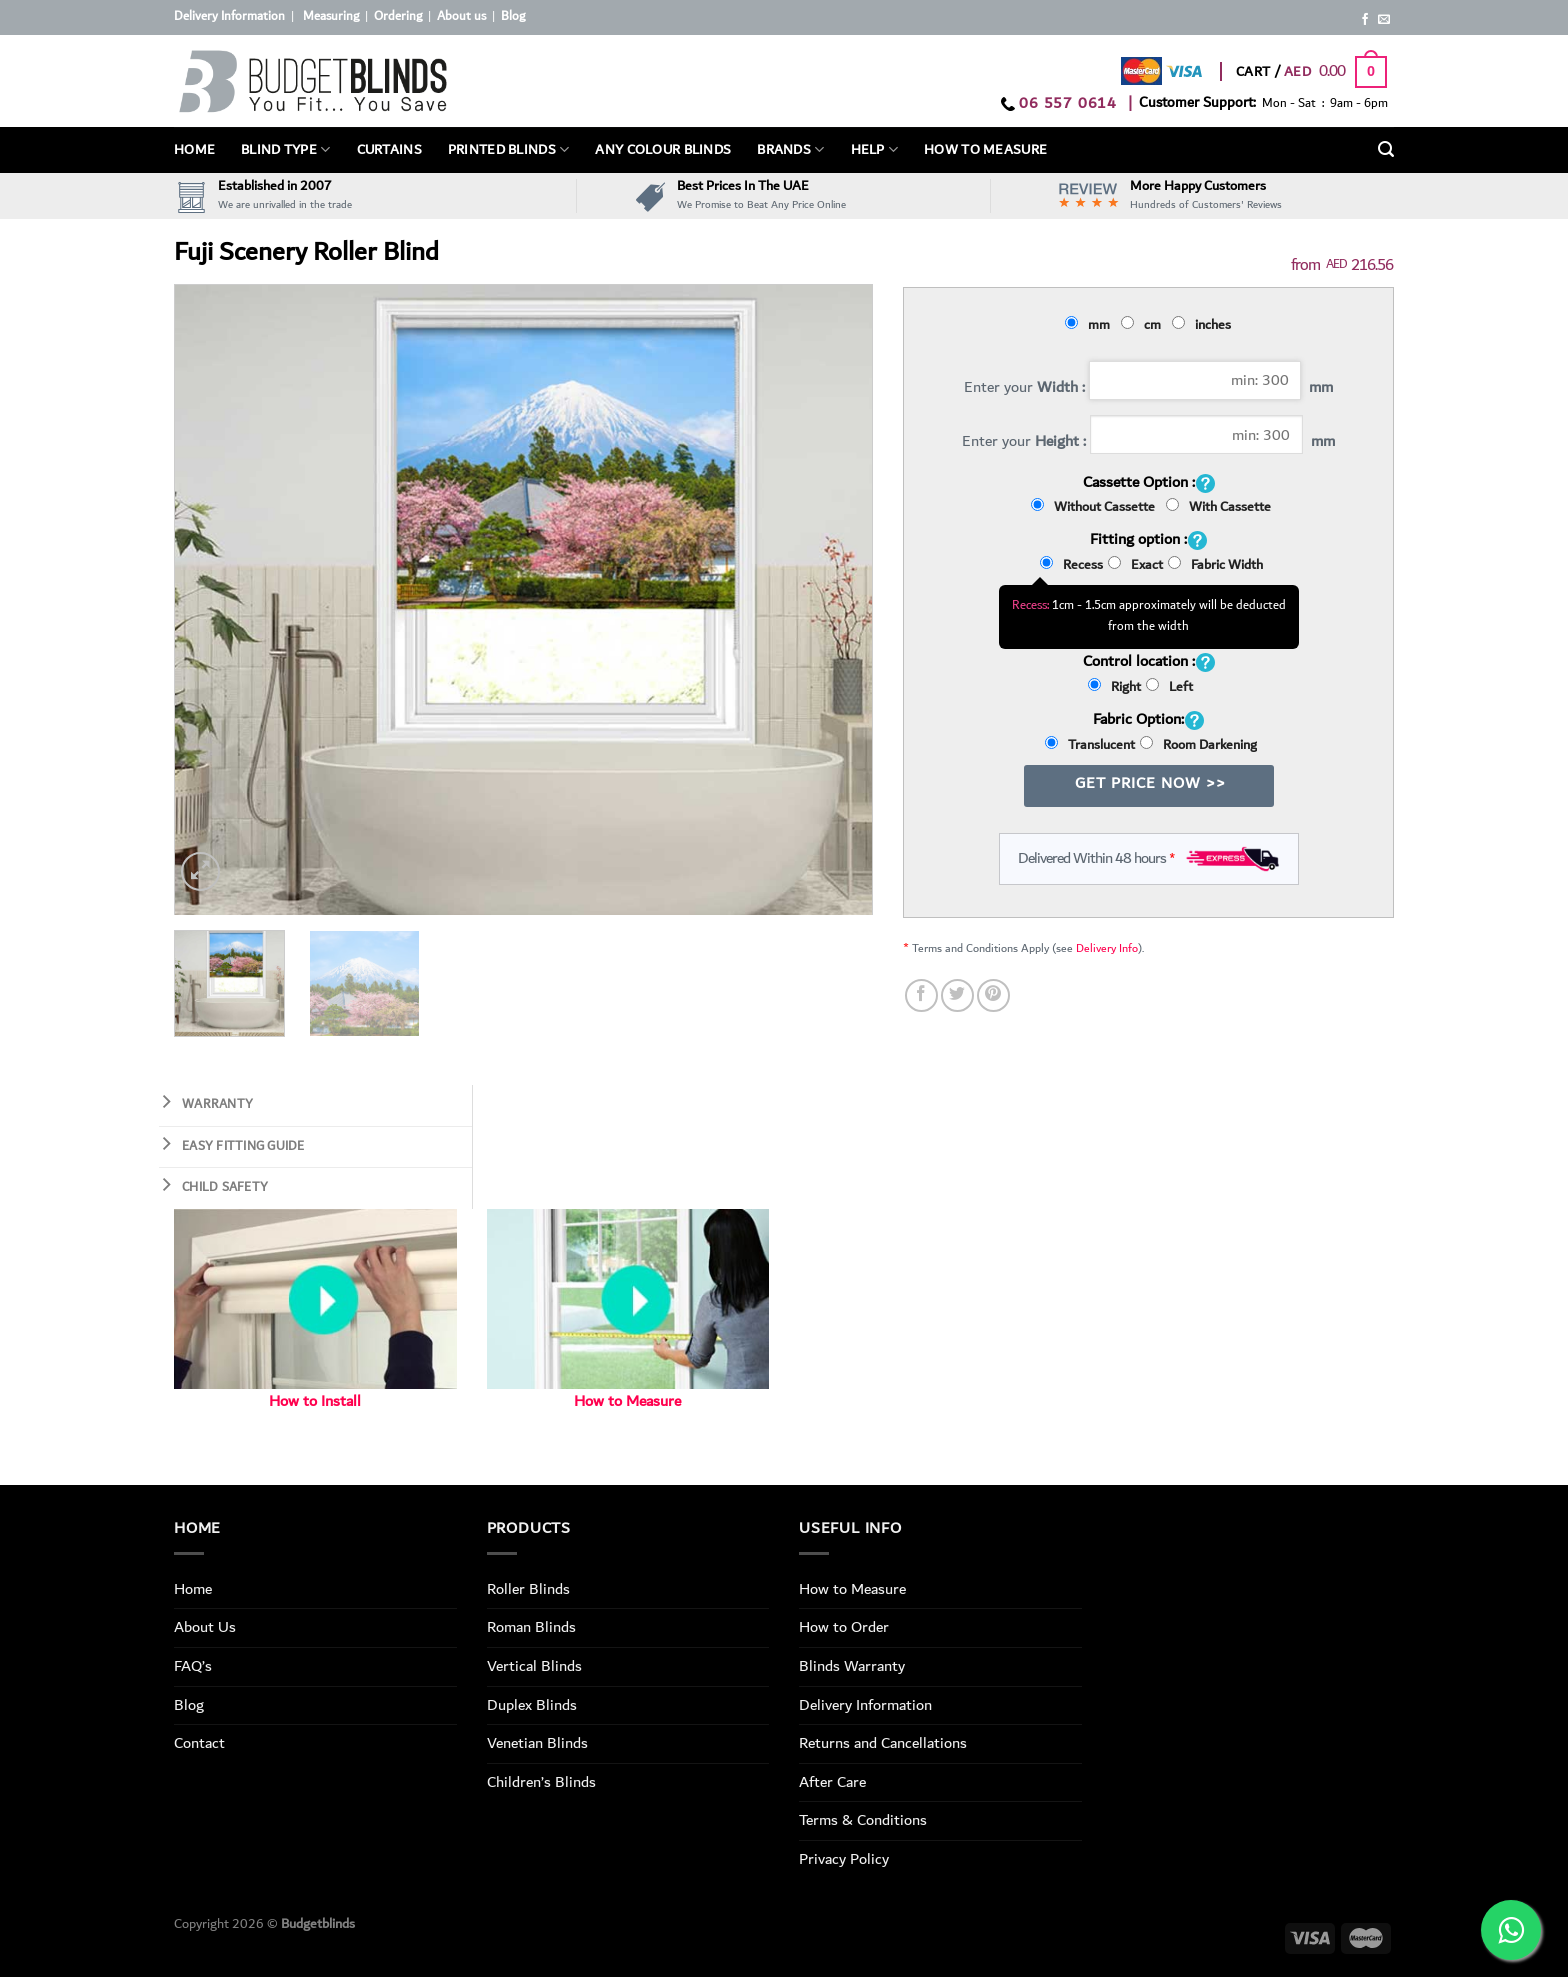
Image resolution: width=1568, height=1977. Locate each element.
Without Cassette (1096, 507)
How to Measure (627, 1401)
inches (1204, 325)
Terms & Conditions (863, 1820)
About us (461, 16)
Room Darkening (1198, 745)
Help (875, 150)
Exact (1135, 565)
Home (194, 150)
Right (1114, 687)
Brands (790, 150)
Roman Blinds (531, 1627)
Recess (1071, 565)
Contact (199, 1743)
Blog (513, 16)
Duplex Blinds (532, 1705)
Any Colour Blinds (663, 150)
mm (1090, 325)
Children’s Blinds (541, 1782)
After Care (832, 1782)
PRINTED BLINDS (509, 150)
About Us (205, 1627)
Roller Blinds (528, 1589)
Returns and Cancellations (883, 1743)
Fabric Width (1215, 565)
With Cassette (1218, 507)
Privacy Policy (844, 1859)
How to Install (315, 1401)
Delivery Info (1107, 948)
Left (1169, 687)
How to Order (844, 1627)
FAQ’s (193, 1666)
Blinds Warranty (852, 1666)
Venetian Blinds (537, 1743)
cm (1144, 325)
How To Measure (985, 150)
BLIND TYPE (285, 150)
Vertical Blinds (534, 1666)
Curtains (389, 150)
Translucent (1090, 745)
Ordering (398, 16)
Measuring (331, 16)
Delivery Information (229, 16)
